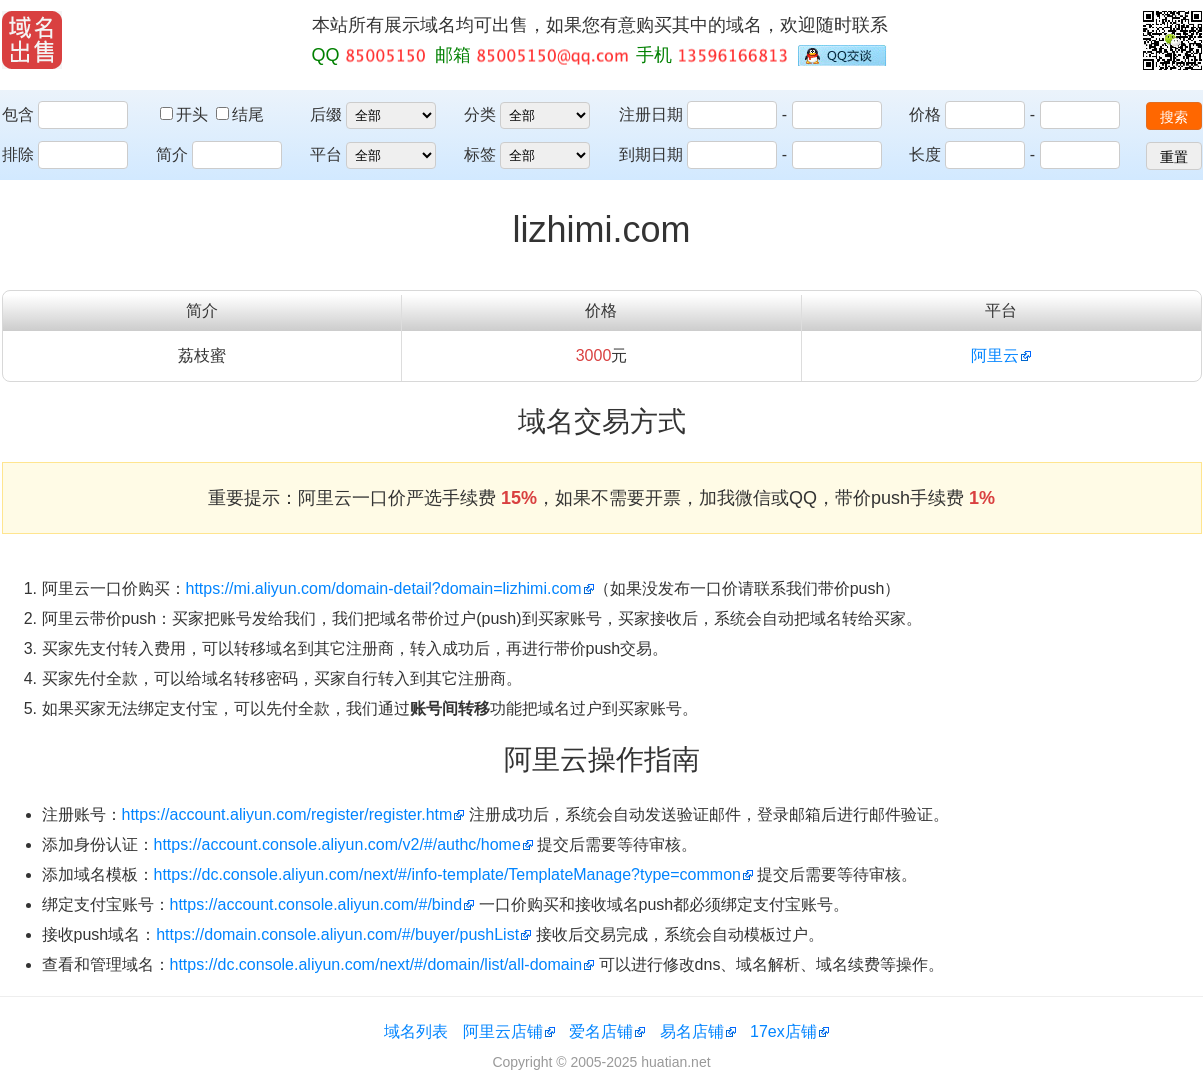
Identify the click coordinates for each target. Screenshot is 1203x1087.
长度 (925, 154)
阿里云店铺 (503, 1031)
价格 (925, 114)
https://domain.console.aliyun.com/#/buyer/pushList (337, 934)
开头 (186, 114)
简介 (172, 154)
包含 (18, 114)
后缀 (326, 114)
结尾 (240, 114)
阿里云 (995, 355)
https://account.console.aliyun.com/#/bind (316, 904)
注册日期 (651, 114)
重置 (1174, 157)
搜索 (1174, 117)
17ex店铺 (783, 1031)
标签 (480, 154)
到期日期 (651, 154)
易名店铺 (692, 1031)
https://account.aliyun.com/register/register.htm (287, 814)
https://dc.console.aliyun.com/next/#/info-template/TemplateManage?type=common (447, 874)
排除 (18, 154)
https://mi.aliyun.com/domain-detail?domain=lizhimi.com (384, 588)
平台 (326, 154)
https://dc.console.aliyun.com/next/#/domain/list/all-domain (376, 964)
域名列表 (416, 1031)
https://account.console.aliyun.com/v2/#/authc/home (337, 844)
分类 (480, 114)
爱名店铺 (601, 1031)
